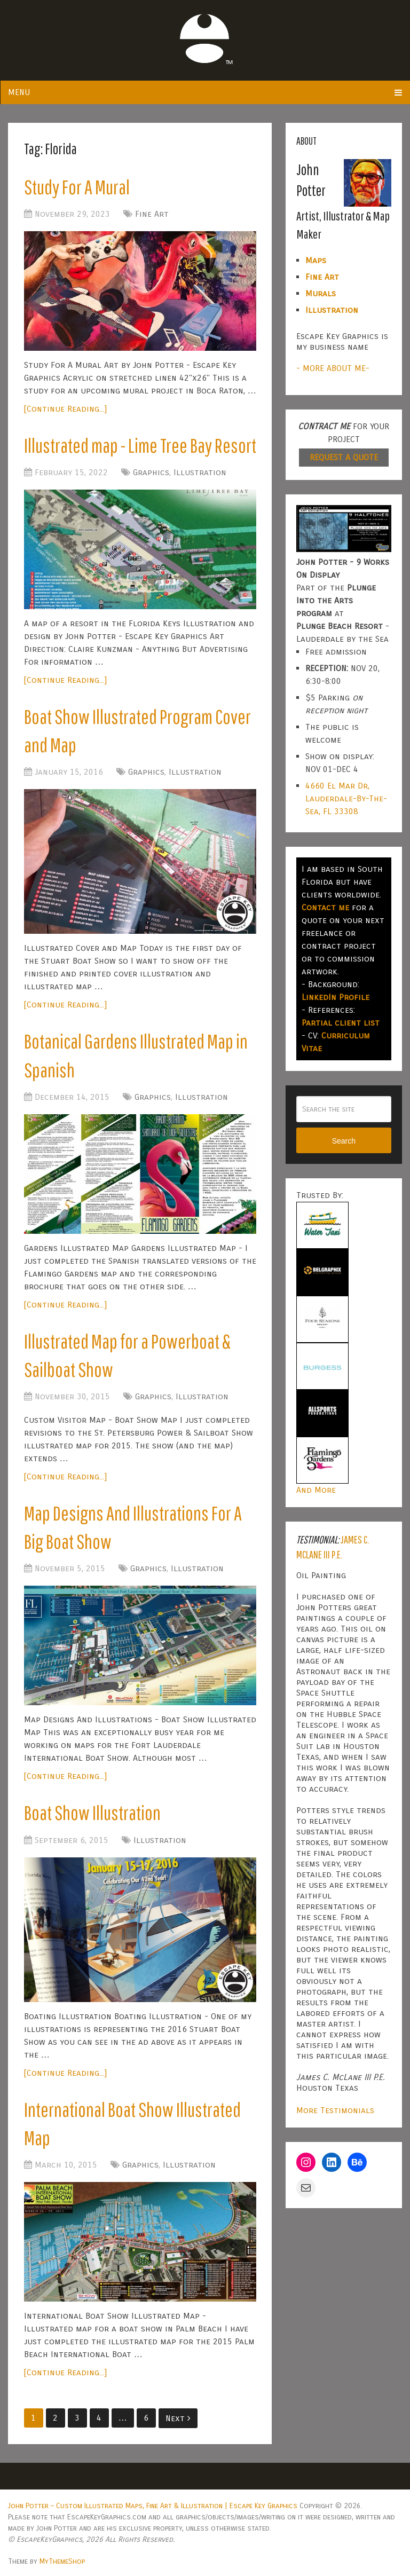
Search (344, 1141)
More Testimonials (335, 2110)
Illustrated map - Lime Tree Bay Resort (140, 445)
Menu (19, 92)
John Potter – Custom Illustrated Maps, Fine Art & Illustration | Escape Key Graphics (152, 2505)
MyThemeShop (62, 2561)
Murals (320, 293)
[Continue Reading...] (65, 409)
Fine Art (152, 214)
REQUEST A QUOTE (344, 457)
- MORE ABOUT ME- (332, 368)
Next (178, 2418)
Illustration (200, 472)
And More (316, 1490)
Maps (315, 260)
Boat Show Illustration (92, 1812)
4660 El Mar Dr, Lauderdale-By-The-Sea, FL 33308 (346, 798)
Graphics (151, 472)
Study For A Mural (77, 187)
